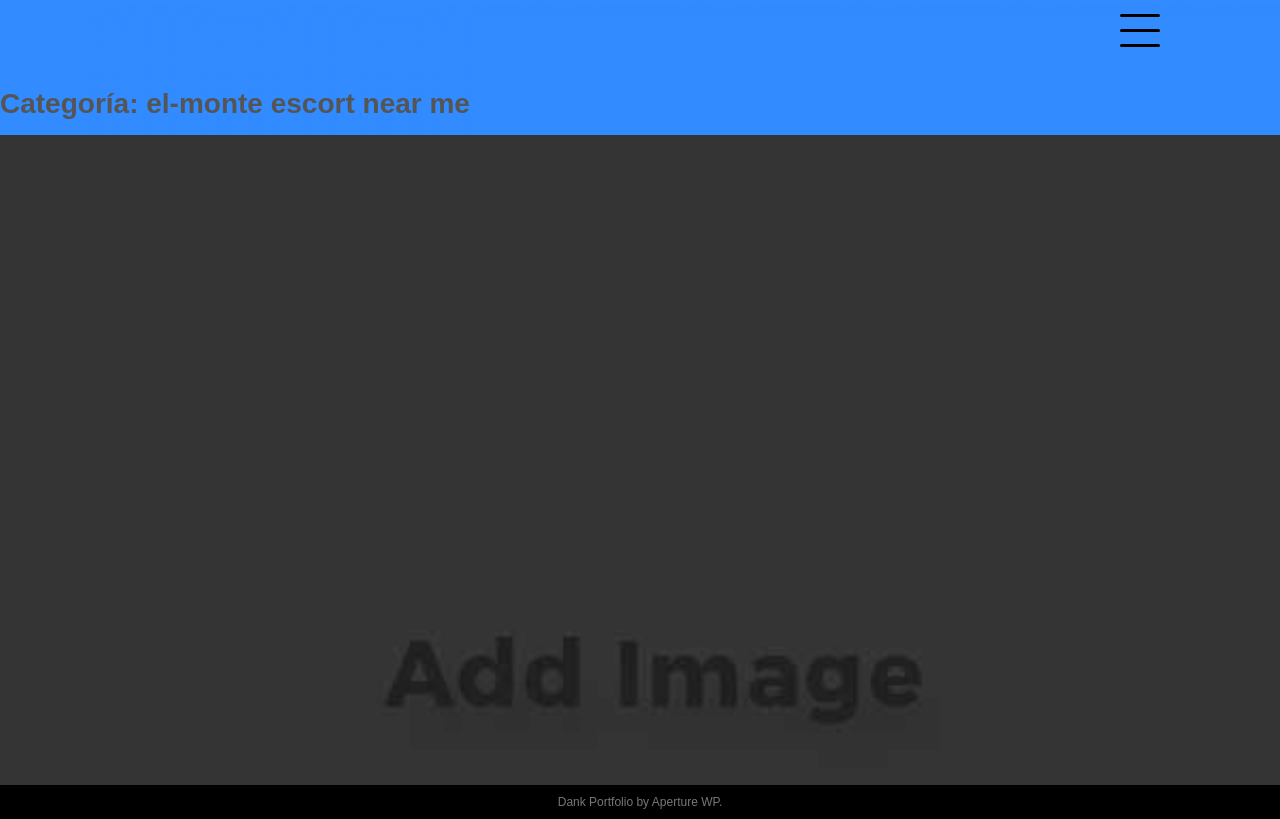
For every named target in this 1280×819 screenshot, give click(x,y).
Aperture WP (685, 802)
